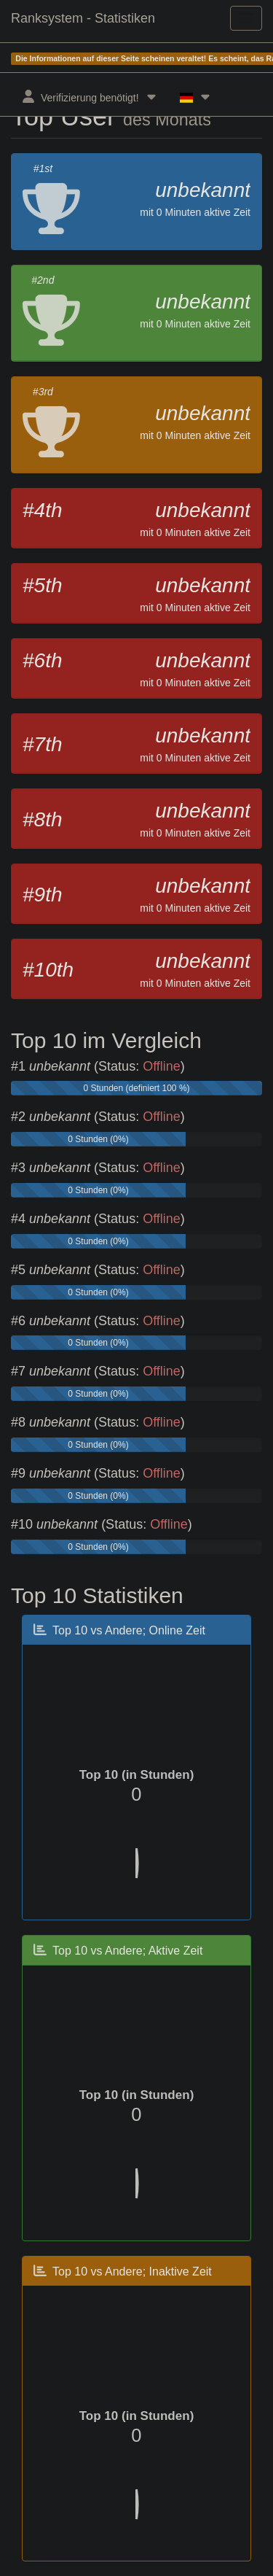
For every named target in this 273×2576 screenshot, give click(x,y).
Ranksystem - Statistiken (83, 18)
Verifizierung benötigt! (90, 97)
